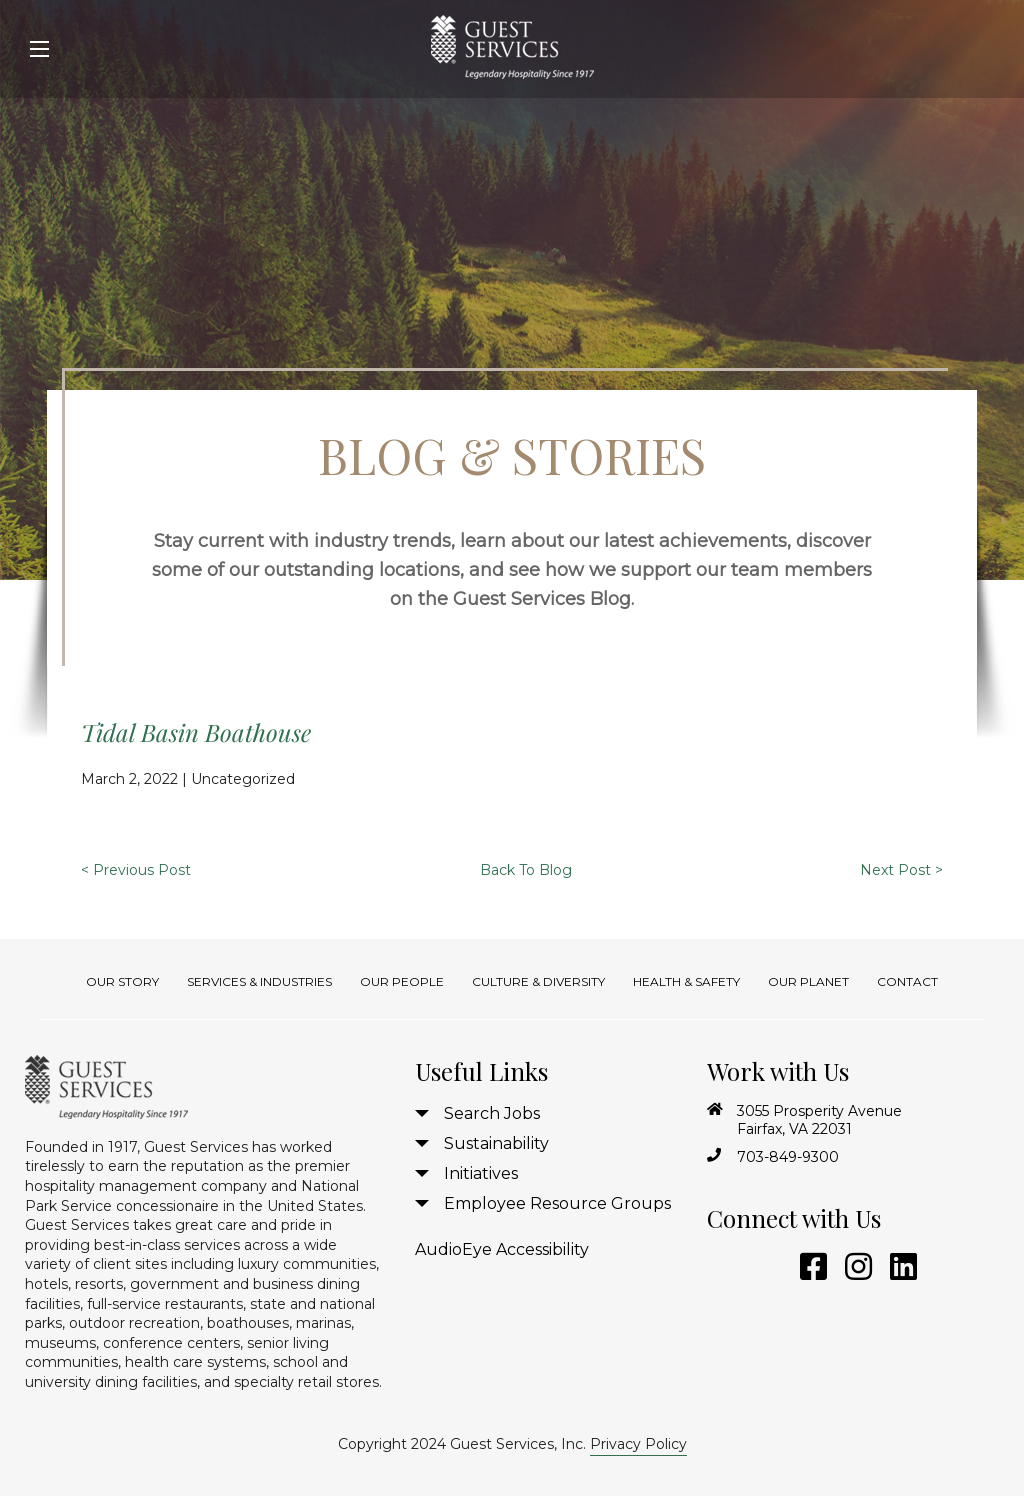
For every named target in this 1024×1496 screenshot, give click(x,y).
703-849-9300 (788, 1157)
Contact (907, 981)
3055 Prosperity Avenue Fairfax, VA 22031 (819, 1120)
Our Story (122, 981)
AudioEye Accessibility (502, 1249)
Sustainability (496, 1143)
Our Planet (808, 981)
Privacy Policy (638, 1444)
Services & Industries (259, 981)
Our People (402, 981)
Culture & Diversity (538, 981)
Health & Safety (686, 981)
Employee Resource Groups (557, 1203)
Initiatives (481, 1173)
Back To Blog (526, 870)
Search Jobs (492, 1113)
